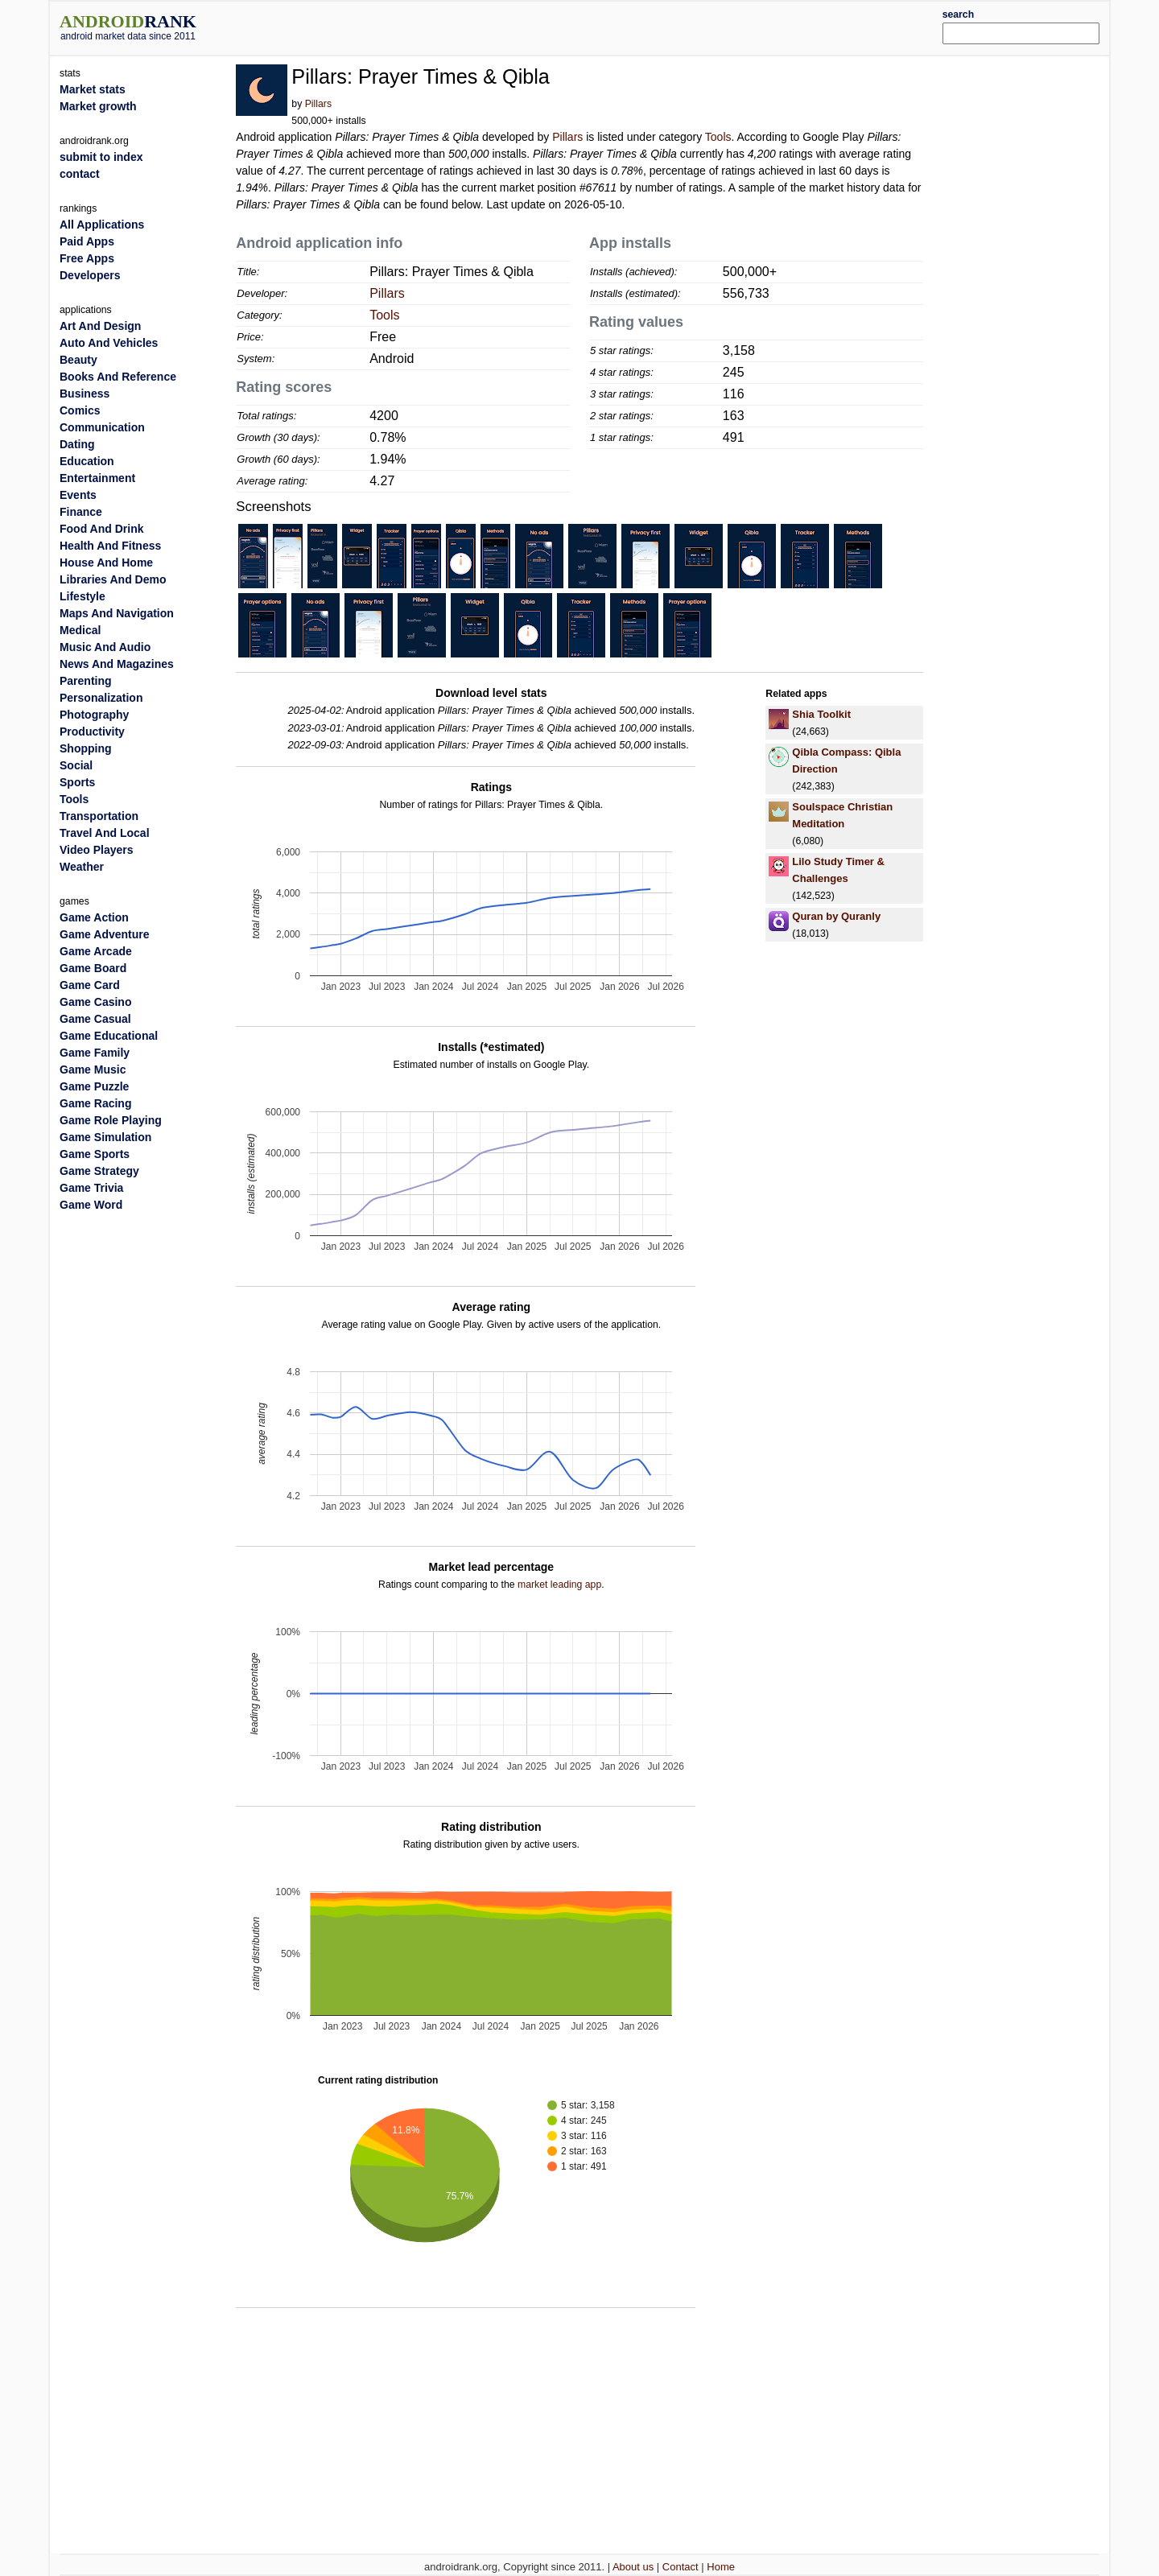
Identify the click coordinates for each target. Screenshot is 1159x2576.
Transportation (99, 816)
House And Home (106, 562)
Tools (718, 136)
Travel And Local (105, 832)
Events (78, 494)
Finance (81, 511)
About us (633, 2567)
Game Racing (95, 1103)
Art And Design (100, 325)
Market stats (93, 89)
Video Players (97, 849)
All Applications (102, 224)
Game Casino (95, 1001)
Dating (77, 444)
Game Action (94, 917)
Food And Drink (101, 528)
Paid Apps (87, 241)
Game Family (95, 1052)
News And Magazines (117, 663)
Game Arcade (96, 951)
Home (721, 2567)
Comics (80, 410)
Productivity (92, 731)
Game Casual (95, 1018)
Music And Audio (105, 647)
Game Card (90, 985)
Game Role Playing (111, 1120)
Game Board (93, 968)
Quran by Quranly (836, 916)
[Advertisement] (623, 26)
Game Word (91, 1204)
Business (84, 393)
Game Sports (95, 1154)
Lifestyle (82, 596)
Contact (680, 2567)
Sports (77, 782)
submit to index (101, 156)
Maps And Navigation (117, 613)
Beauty (78, 359)
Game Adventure (105, 934)
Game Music (93, 1069)
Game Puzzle (94, 1086)
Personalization (101, 697)
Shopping (86, 748)
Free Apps (87, 258)
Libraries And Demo (113, 579)
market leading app (559, 1584)
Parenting (86, 680)
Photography (94, 714)
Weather (82, 866)
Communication (102, 427)
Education (87, 461)
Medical (80, 630)
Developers (90, 275)
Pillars (318, 103)
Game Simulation (105, 1137)
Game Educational (109, 1035)
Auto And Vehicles (109, 342)
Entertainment (97, 478)
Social (76, 765)
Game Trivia (91, 1187)
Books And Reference (118, 376)
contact (80, 173)
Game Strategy (99, 1170)
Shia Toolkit (821, 714)
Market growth (98, 106)
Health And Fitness (110, 545)
